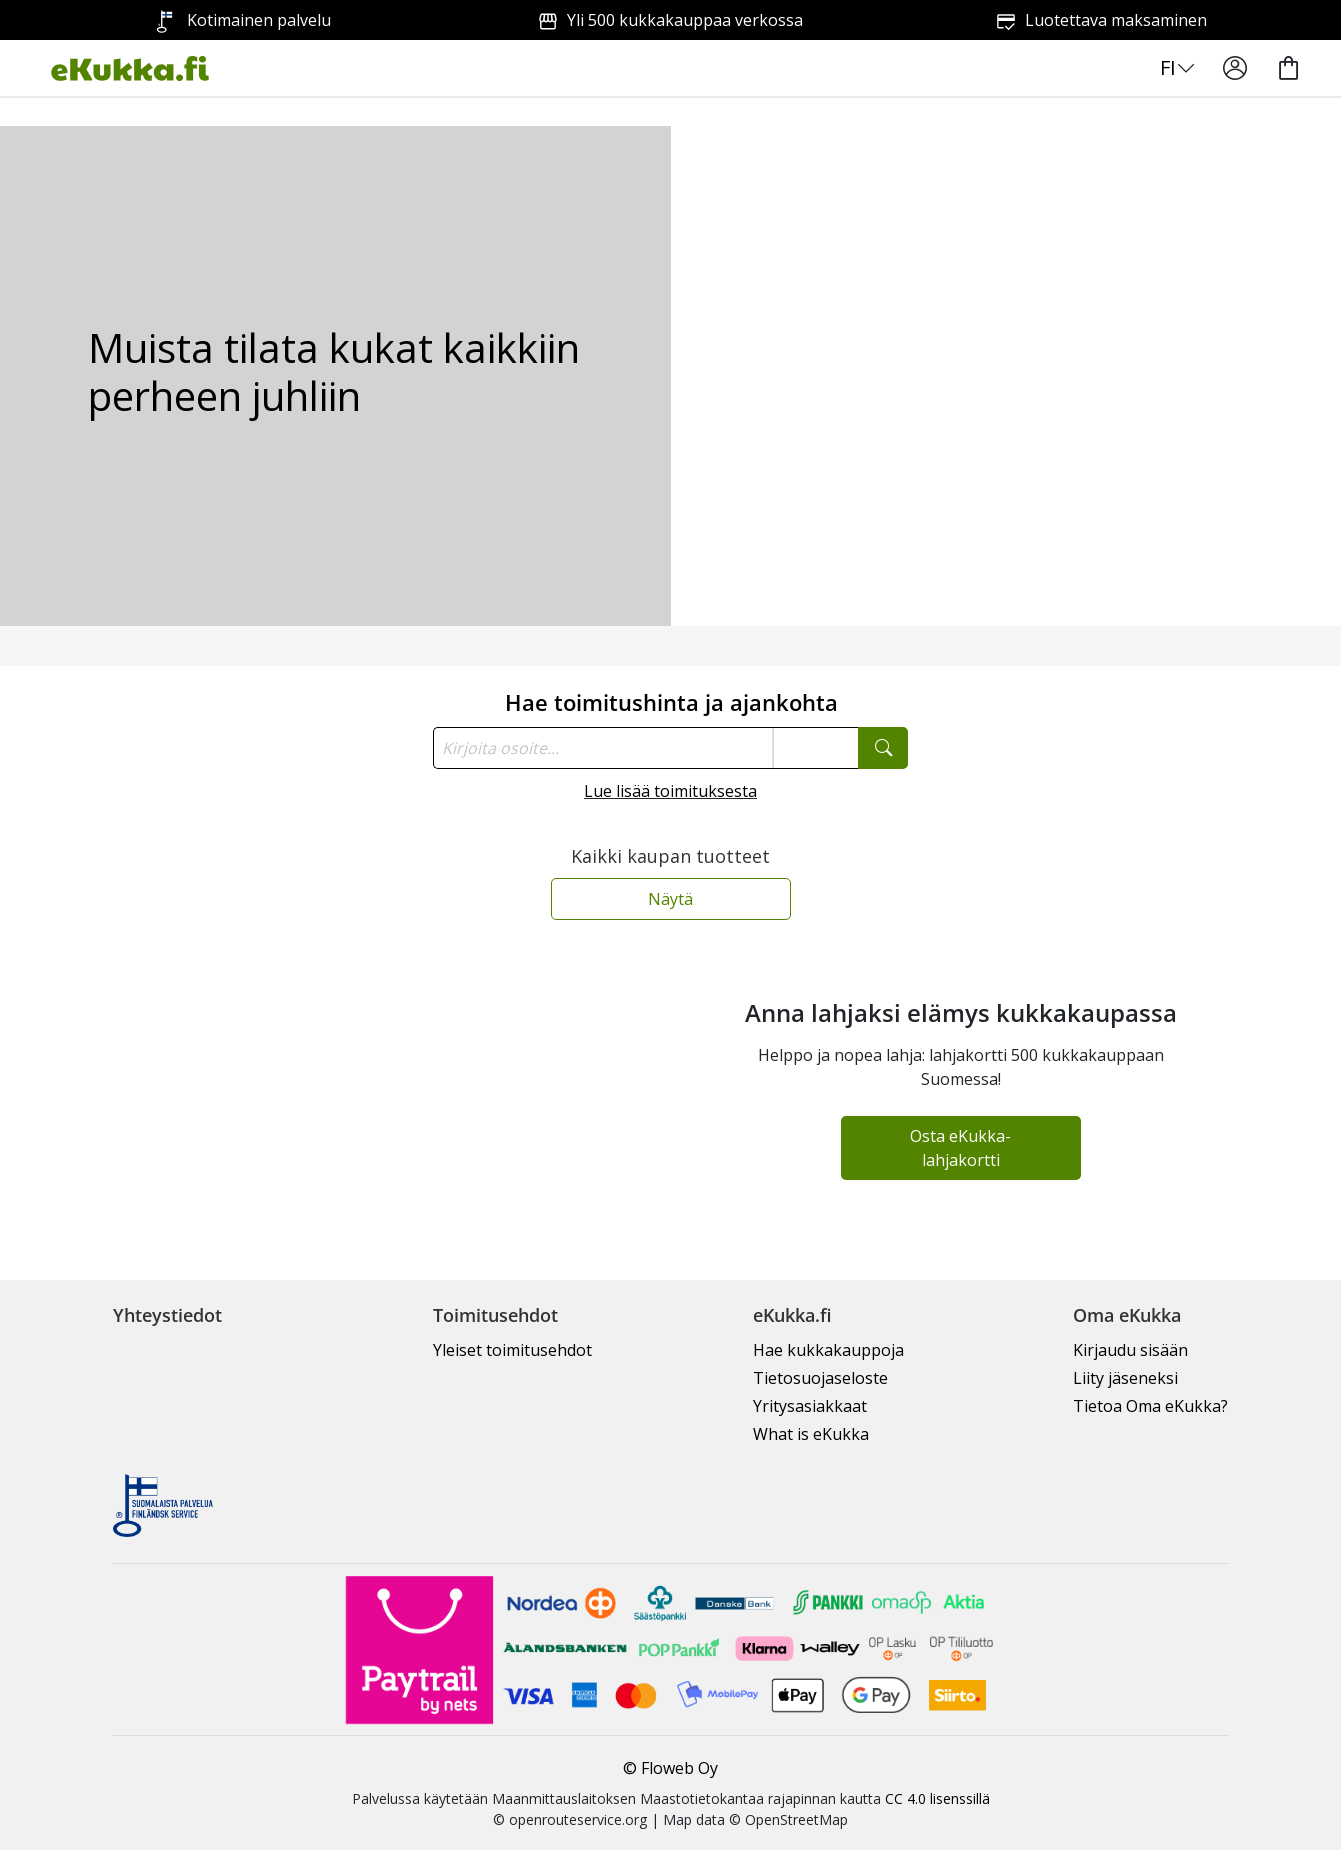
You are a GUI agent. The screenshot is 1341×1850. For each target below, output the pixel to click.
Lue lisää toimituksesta (670, 791)
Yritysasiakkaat (810, 1406)
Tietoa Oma (1150, 1406)
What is (811, 1434)
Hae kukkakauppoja (828, 1350)
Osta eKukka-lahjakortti (960, 1148)
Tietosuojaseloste (820, 1378)
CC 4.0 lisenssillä (937, 1798)
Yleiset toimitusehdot (512, 1350)
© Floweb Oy (670, 1768)
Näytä (670, 899)
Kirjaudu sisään (1130, 1350)
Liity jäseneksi (1125, 1378)
